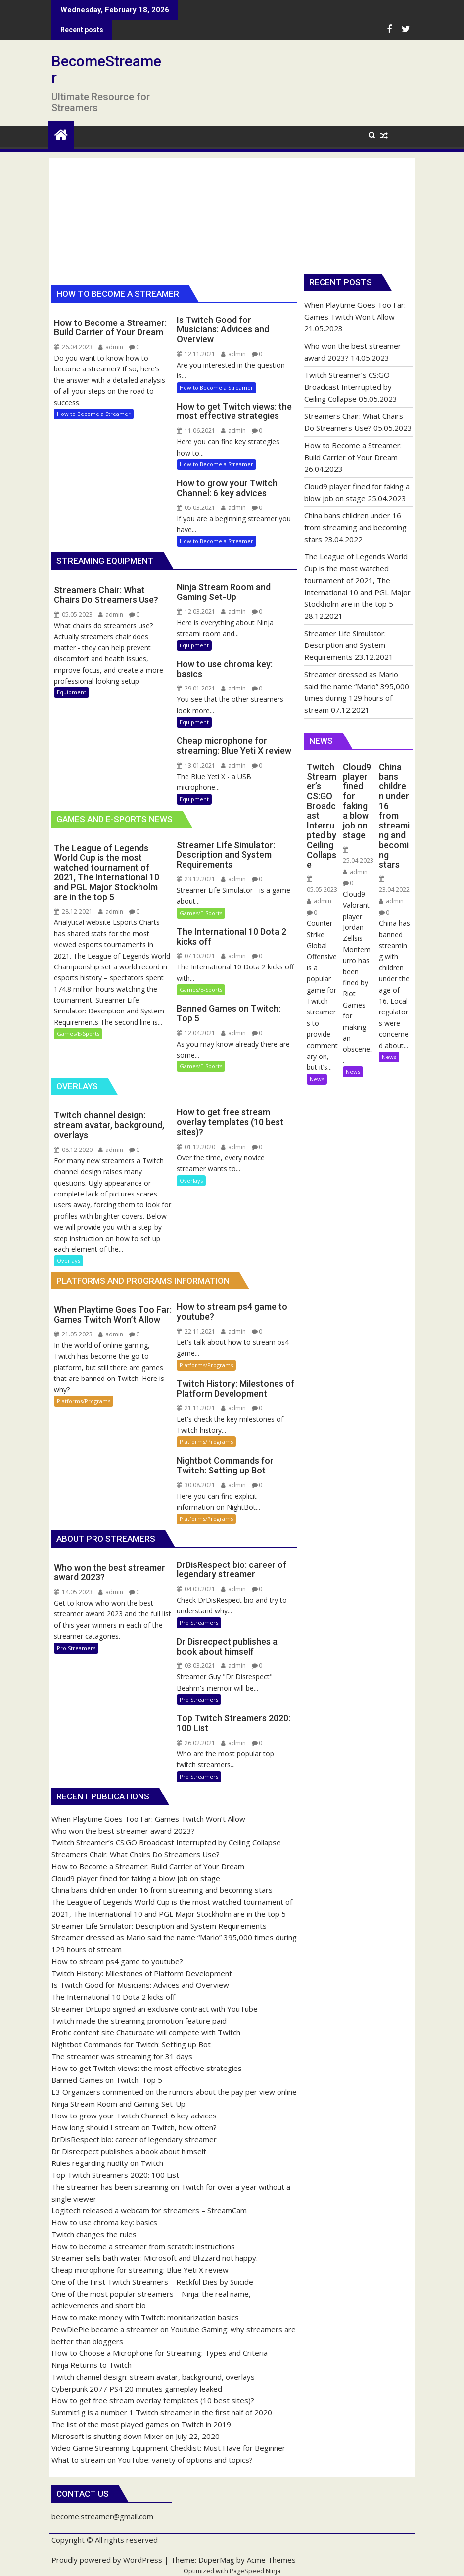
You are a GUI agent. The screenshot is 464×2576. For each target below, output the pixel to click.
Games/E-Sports (78, 1033)
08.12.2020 (73, 1150)
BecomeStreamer (106, 69)
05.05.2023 (73, 614)
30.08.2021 (196, 1485)
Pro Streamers (76, 1648)
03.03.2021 (196, 1665)
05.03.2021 (196, 508)
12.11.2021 (196, 354)
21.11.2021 (196, 1408)
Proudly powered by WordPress (106, 2560)
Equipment (71, 692)
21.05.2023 (73, 1334)
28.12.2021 (73, 911)
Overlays (68, 1260)
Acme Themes (271, 2560)
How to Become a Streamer (94, 413)
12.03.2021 (196, 611)
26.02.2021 (196, 1743)
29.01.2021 (196, 688)
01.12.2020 (196, 1147)
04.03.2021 (196, 1589)
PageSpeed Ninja (255, 2571)
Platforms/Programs (83, 1401)
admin (110, 347)
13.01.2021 (196, 765)
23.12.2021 (196, 879)
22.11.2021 (196, 1331)
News (317, 1079)
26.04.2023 (73, 347)
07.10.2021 (196, 956)
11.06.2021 (196, 430)
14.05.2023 (73, 1592)
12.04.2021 (196, 1033)
